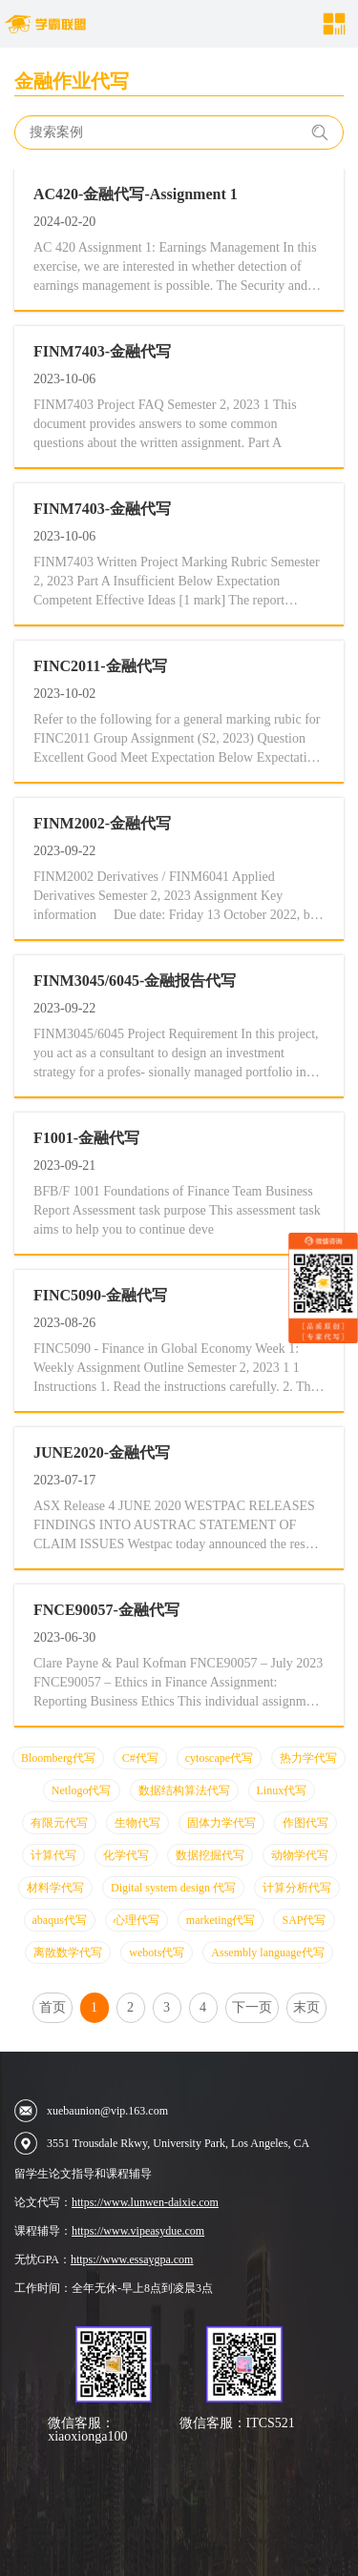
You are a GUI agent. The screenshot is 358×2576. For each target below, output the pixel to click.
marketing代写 (221, 1920)
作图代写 (305, 1823)
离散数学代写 (67, 1952)
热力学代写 (308, 1758)
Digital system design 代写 (173, 1887)
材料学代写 (55, 1887)
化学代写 (126, 1855)
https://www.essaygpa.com (132, 2259)
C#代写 (140, 1758)
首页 (52, 2007)
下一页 (252, 2007)
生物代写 (137, 1823)
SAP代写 (304, 1920)
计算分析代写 (297, 1887)
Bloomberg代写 (58, 1758)
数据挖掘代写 (210, 1855)
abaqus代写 (59, 1920)
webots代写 (156, 1952)
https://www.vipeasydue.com (138, 2231)
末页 (306, 2007)
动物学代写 (299, 1855)
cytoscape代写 (219, 1758)
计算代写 (53, 1855)
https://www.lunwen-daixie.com (145, 2202)
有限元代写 (59, 1823)
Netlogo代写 (82, 1790)
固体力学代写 (221, 1823)
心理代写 (136, 1920)
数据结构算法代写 (184, 1790)
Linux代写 (282, 1790)
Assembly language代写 (267, 1952)
